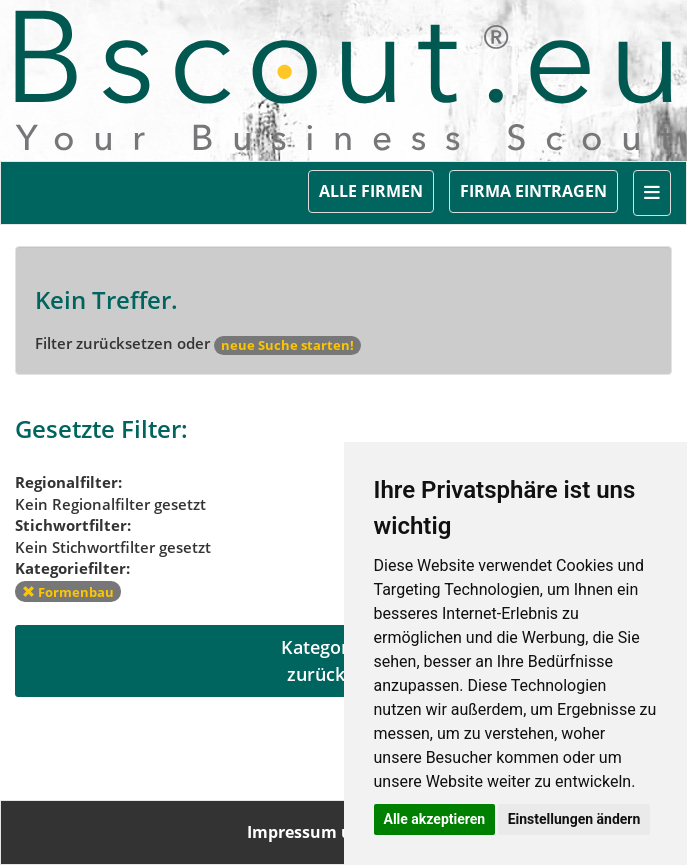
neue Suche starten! (287, 345)
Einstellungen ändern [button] (574, 819)
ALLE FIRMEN (371, 191)
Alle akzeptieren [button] (435, 819)
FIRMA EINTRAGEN (533, 191)
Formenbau (68, 592)
